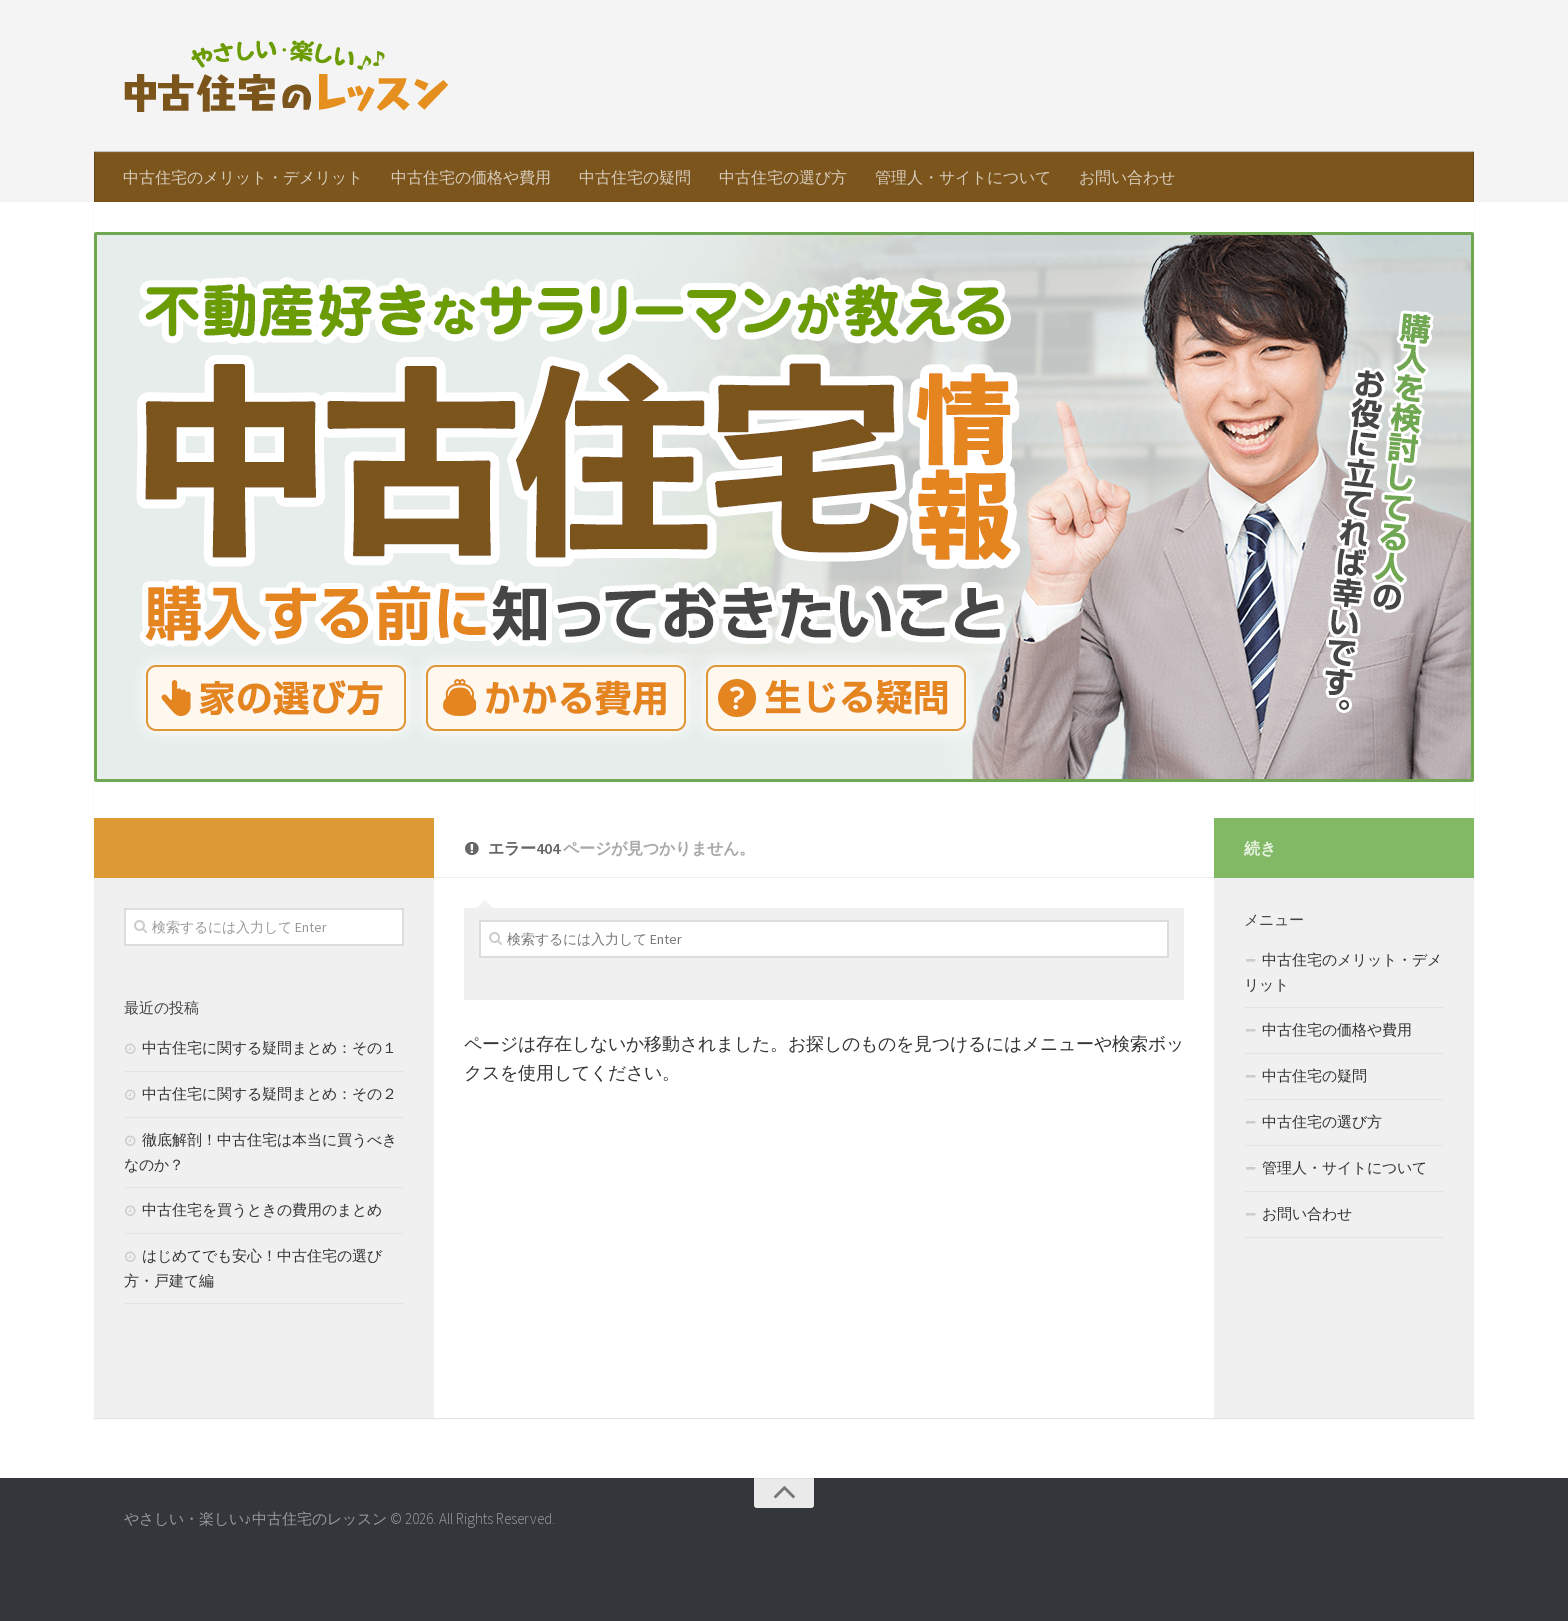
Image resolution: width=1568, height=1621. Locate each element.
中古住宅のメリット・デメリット (243, 177)
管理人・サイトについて (963, 177)
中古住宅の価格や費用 (471, 177)
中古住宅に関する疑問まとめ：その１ (269, 1047)
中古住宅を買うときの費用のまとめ (262, 1209)
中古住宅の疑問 (635, 177)
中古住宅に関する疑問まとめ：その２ (269, 1093)
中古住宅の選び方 (783, 177)
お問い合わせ (1127, 177)
